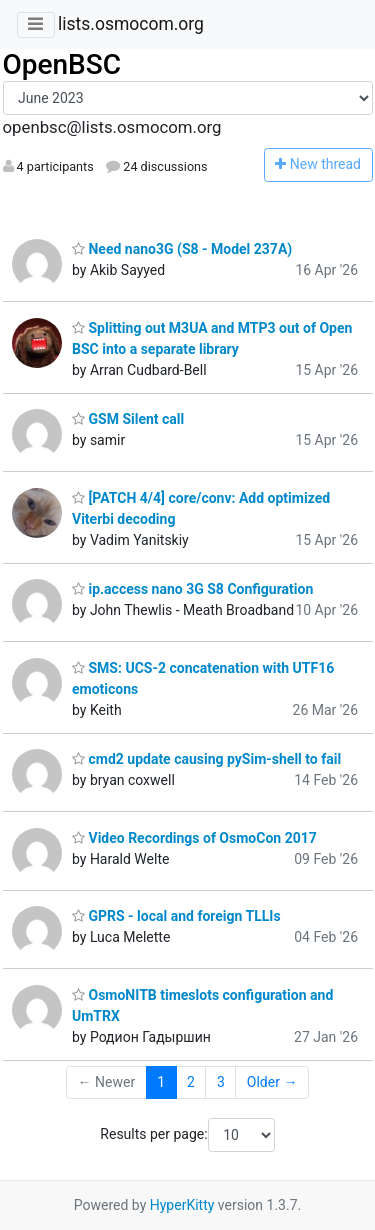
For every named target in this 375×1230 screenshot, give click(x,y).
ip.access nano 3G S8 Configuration (192, 589)
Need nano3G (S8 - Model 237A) (182, 249)
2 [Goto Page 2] (191, 1082)
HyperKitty (182, 1205)
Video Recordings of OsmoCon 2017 (194, 838)
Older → (272, 1082)
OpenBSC (62, 64)
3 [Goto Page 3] (221, 1082)
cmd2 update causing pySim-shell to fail (206, 759)
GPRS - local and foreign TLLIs (176, 916)
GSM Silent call (128, 419)
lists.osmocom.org (131, 24)
